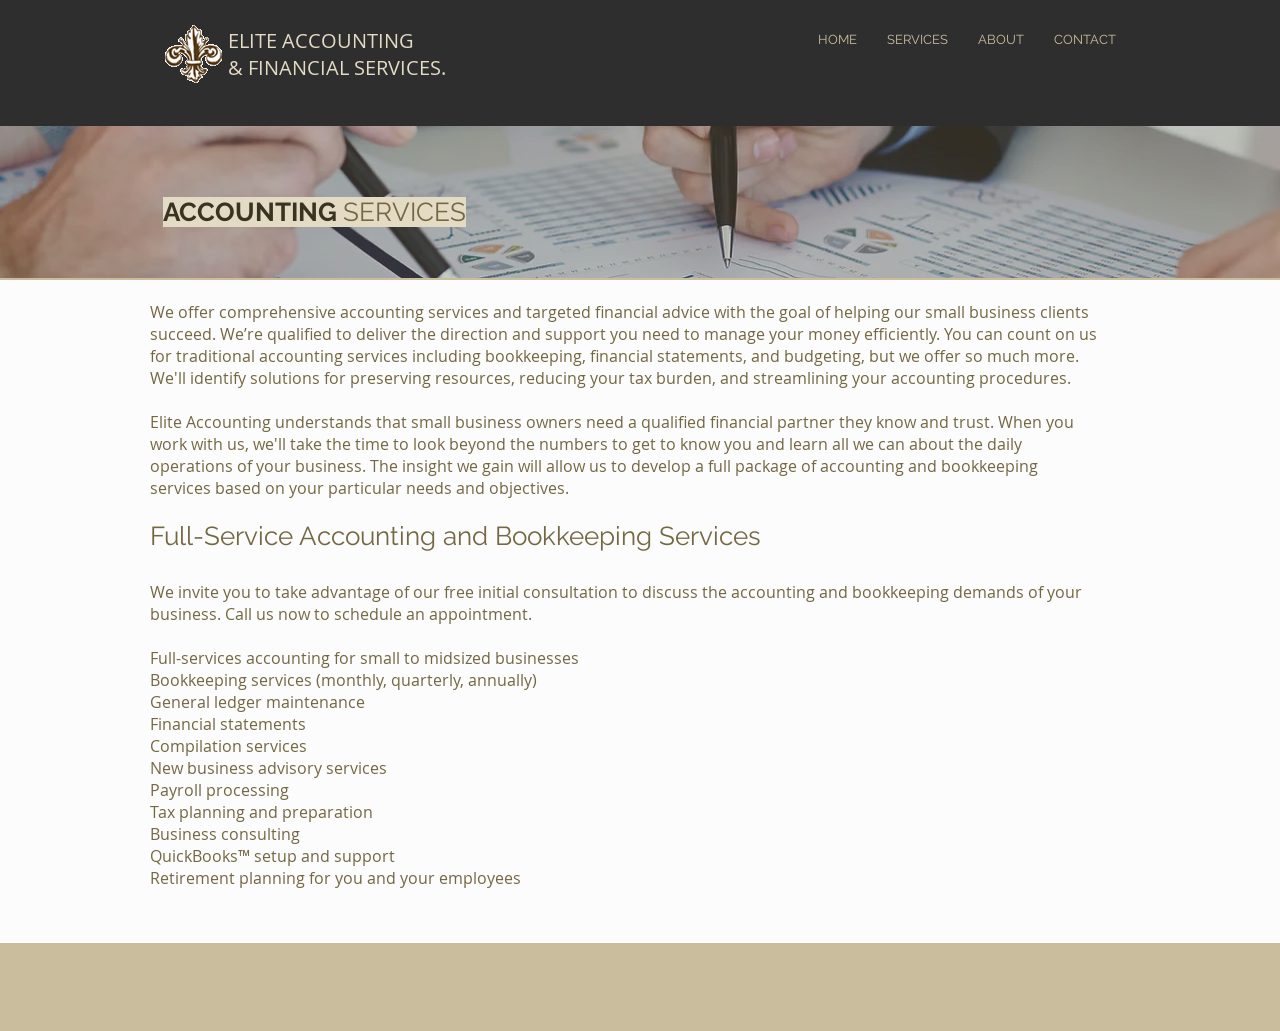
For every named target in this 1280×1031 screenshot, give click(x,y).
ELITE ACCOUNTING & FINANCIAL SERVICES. (337, 54)
